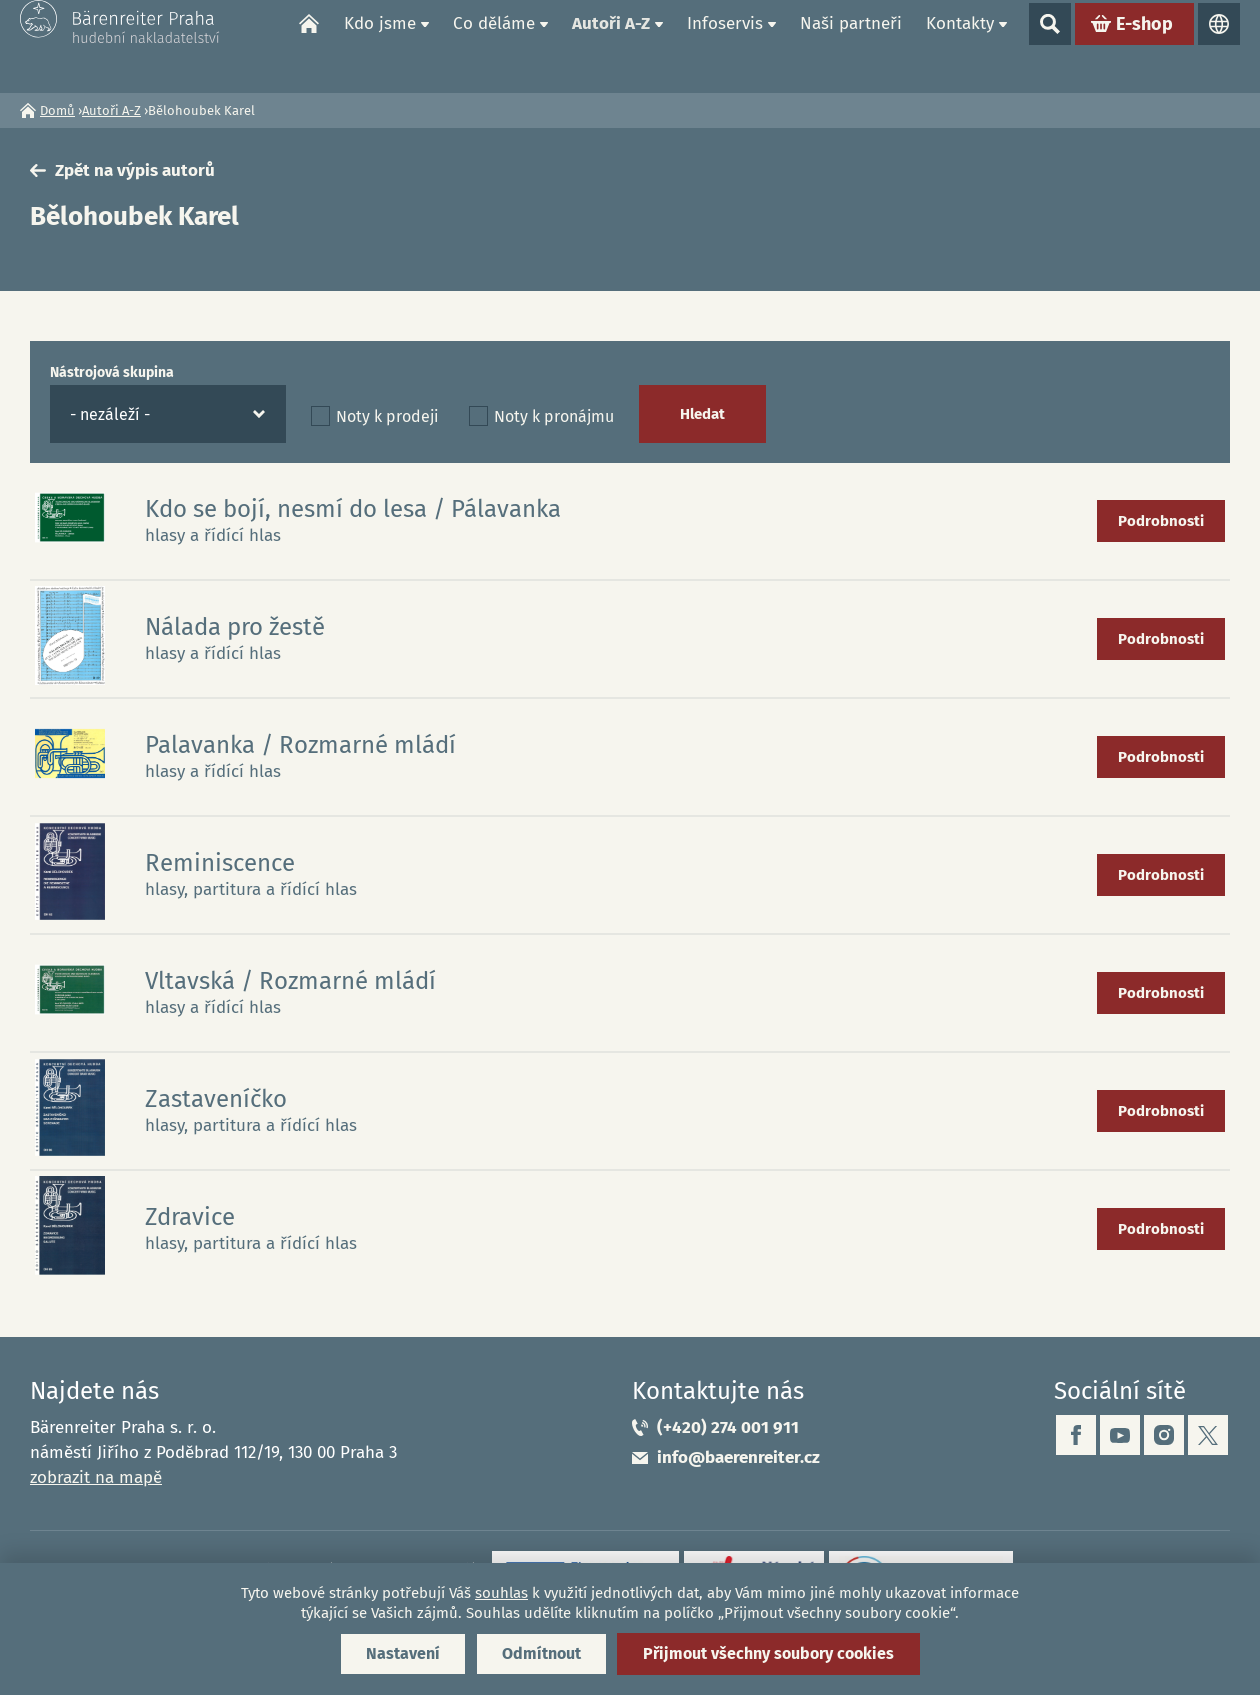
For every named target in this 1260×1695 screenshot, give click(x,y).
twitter (1208, 1435)
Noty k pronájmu (554, 416)
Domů (309, 46)
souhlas (501, 1593)
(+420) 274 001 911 (728, 1427)
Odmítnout (541, 1653)
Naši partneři (851, 45)
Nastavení (403, 1653)
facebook (1076, 1435)
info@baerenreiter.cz (738, 1457)
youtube (1120, 1435)
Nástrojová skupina (112, 372)
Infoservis (725, 45)
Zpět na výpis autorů (135, 170)
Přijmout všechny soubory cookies (768, 1653)
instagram (1164, 1435)
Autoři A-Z (611, 45)
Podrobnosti (1161, 521)
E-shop (1144, 46)
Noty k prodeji (387, 416)
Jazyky (1219, 46)
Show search (1050, 46)
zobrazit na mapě (96, 1477)
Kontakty (960, 45)
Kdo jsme (380, 45)
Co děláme (494, 45)
